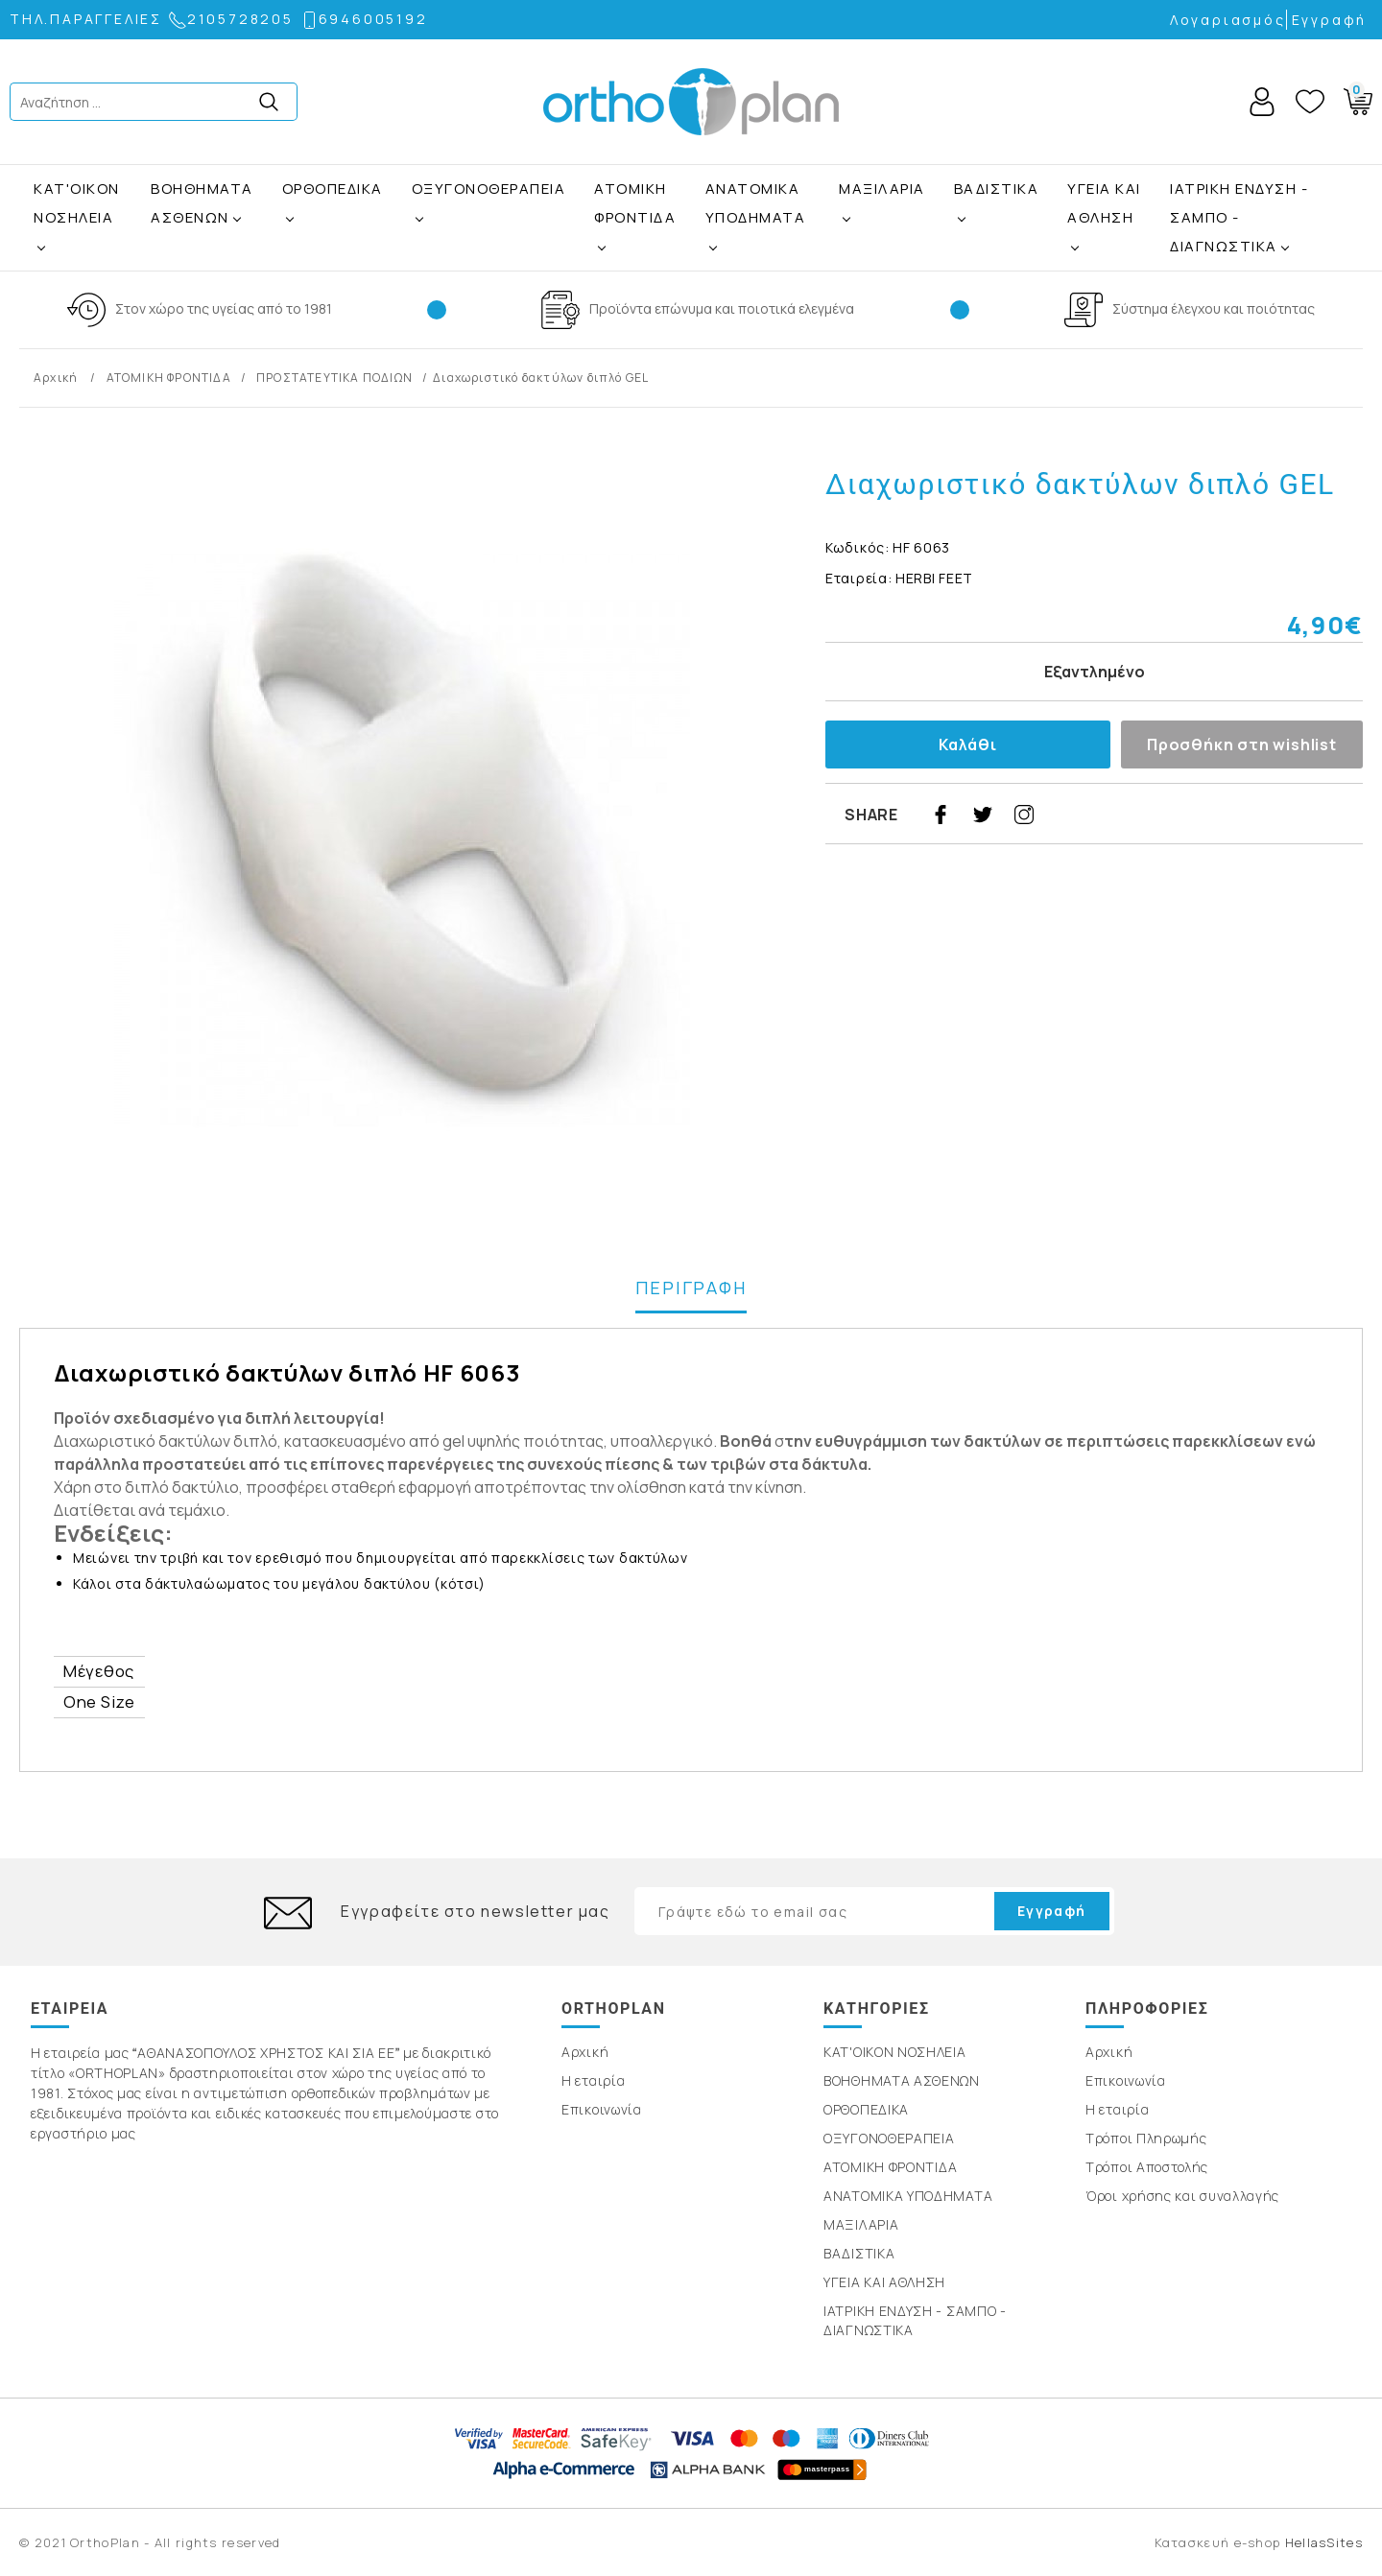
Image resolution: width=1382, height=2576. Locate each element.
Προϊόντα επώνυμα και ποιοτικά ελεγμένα (721, 308)
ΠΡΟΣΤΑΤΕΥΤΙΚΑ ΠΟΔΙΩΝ (334, 377)
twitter (982, 814)
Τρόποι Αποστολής (1146, 2167)
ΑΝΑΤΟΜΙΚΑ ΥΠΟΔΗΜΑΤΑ (755, 202)
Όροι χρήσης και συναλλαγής (1182, 2195)
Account (1262, 101)
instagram (1024, 814)
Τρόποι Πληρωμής (1146, 2138)
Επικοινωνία (601, 2109)
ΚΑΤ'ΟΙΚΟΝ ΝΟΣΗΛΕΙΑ (77, 202)
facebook (940, 814)
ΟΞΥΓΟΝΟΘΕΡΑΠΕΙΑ (489, 188)
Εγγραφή (1330, 20)
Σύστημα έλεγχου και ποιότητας (1213, 308)
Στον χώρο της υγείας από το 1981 (223, 308)
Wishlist (1310, 101)
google (1108, 814)
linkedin (1150, 814)
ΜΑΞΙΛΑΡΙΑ (882, 188)
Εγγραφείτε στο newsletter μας (475, 1911)
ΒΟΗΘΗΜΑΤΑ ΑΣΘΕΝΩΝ (202, 202)
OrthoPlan (691, 101)
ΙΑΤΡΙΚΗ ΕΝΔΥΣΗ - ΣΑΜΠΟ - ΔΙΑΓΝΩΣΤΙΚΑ (1239, 217)
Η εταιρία (593, 2080)
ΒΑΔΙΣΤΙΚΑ (996, 188)
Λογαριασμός (1228, 20)
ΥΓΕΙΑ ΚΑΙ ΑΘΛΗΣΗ (1104, 202)
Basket (1354, 98)
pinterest (1066, 814)
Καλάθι (968, 744)
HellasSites (1324, 2542)
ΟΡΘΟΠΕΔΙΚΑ (332, 188)
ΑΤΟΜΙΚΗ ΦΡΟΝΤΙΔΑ (635, 202)
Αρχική (57, 377)
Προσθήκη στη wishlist (1242, 744)
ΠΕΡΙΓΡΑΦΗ (690, 1287)
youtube (1193, 814)
